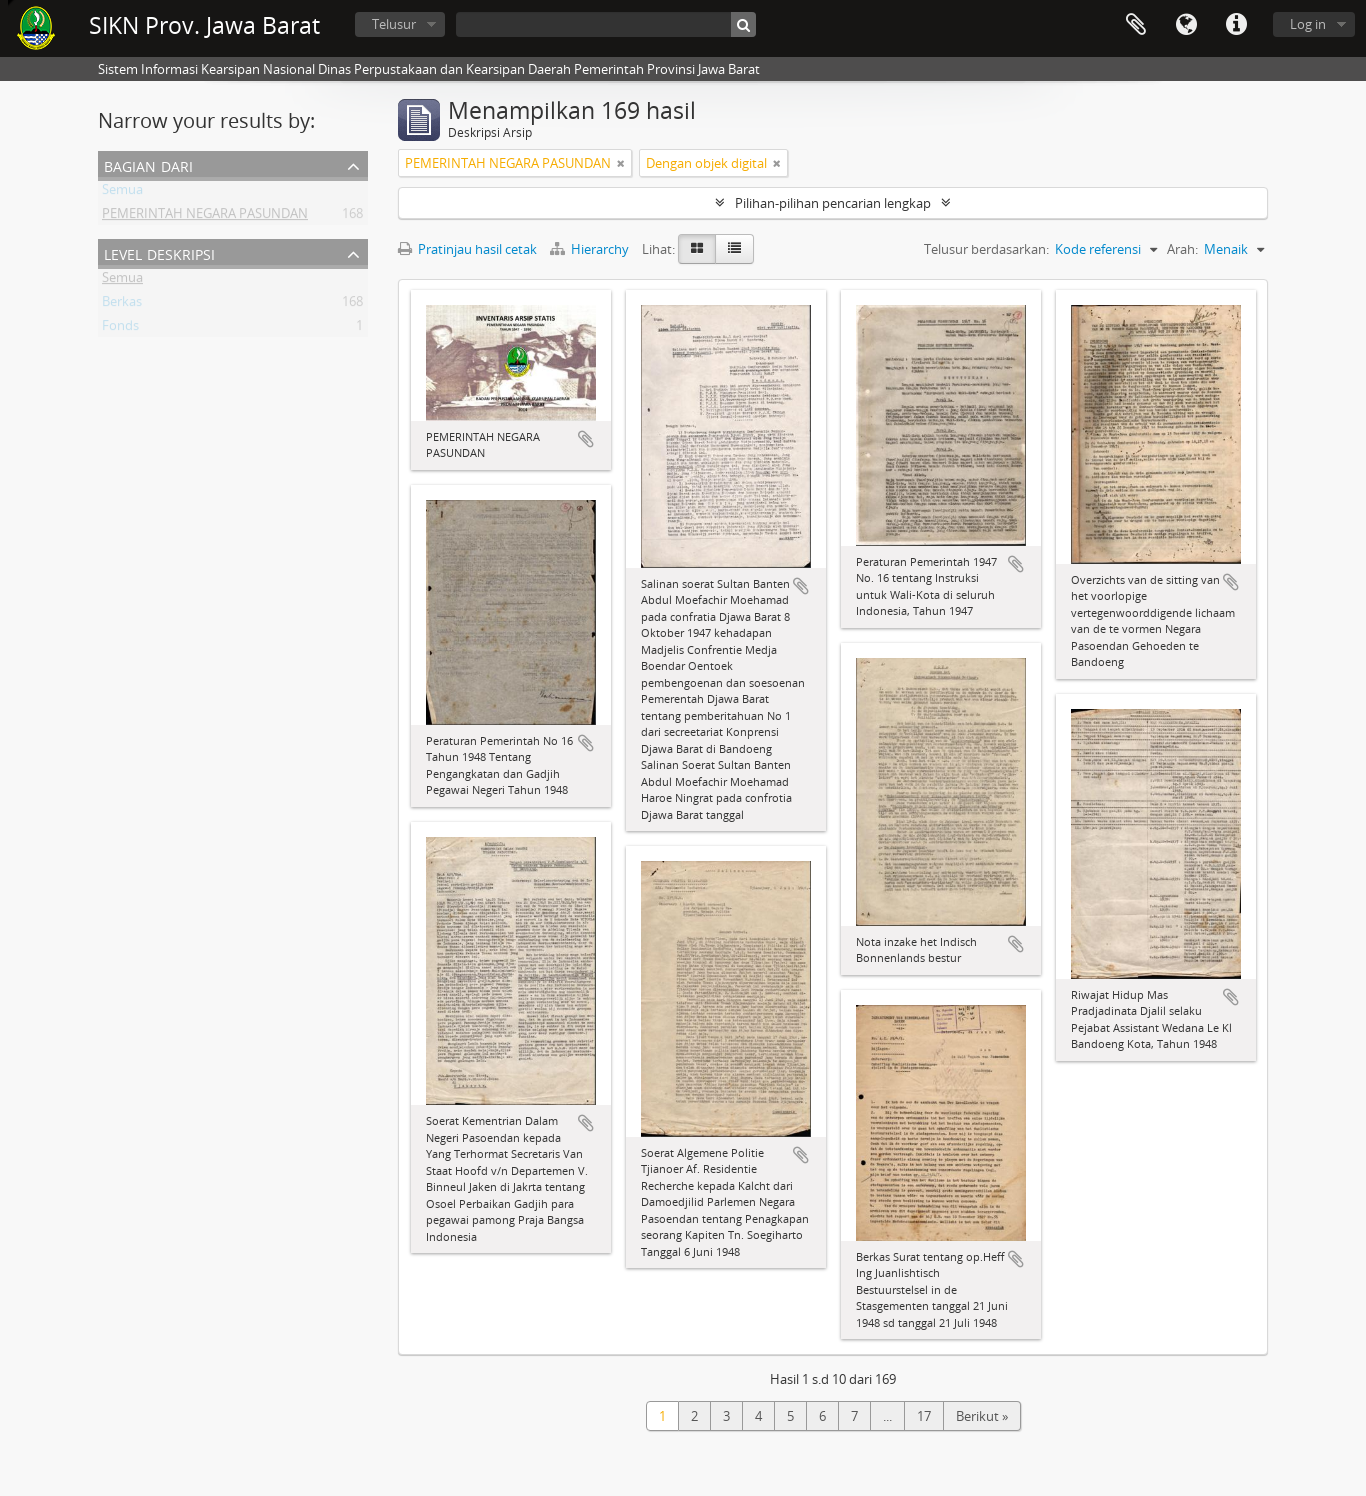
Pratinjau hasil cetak (467, 249)
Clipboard (1136, 25)
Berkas (122, 305)
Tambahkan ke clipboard (586, 439)
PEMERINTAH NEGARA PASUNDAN (205, 217)
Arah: (1182, 249)
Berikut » (982, 1416)
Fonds (120, 329)
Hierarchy (591, 249)
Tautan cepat (1236, 25)
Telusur (394, 24)
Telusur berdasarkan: (986, 249)
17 (924, 1416)
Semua (122, 193)
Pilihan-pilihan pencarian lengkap (833, 203)
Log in (1308, 24)
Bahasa (1186, 25)
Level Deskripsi (159, 252)
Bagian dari (148, 164)
